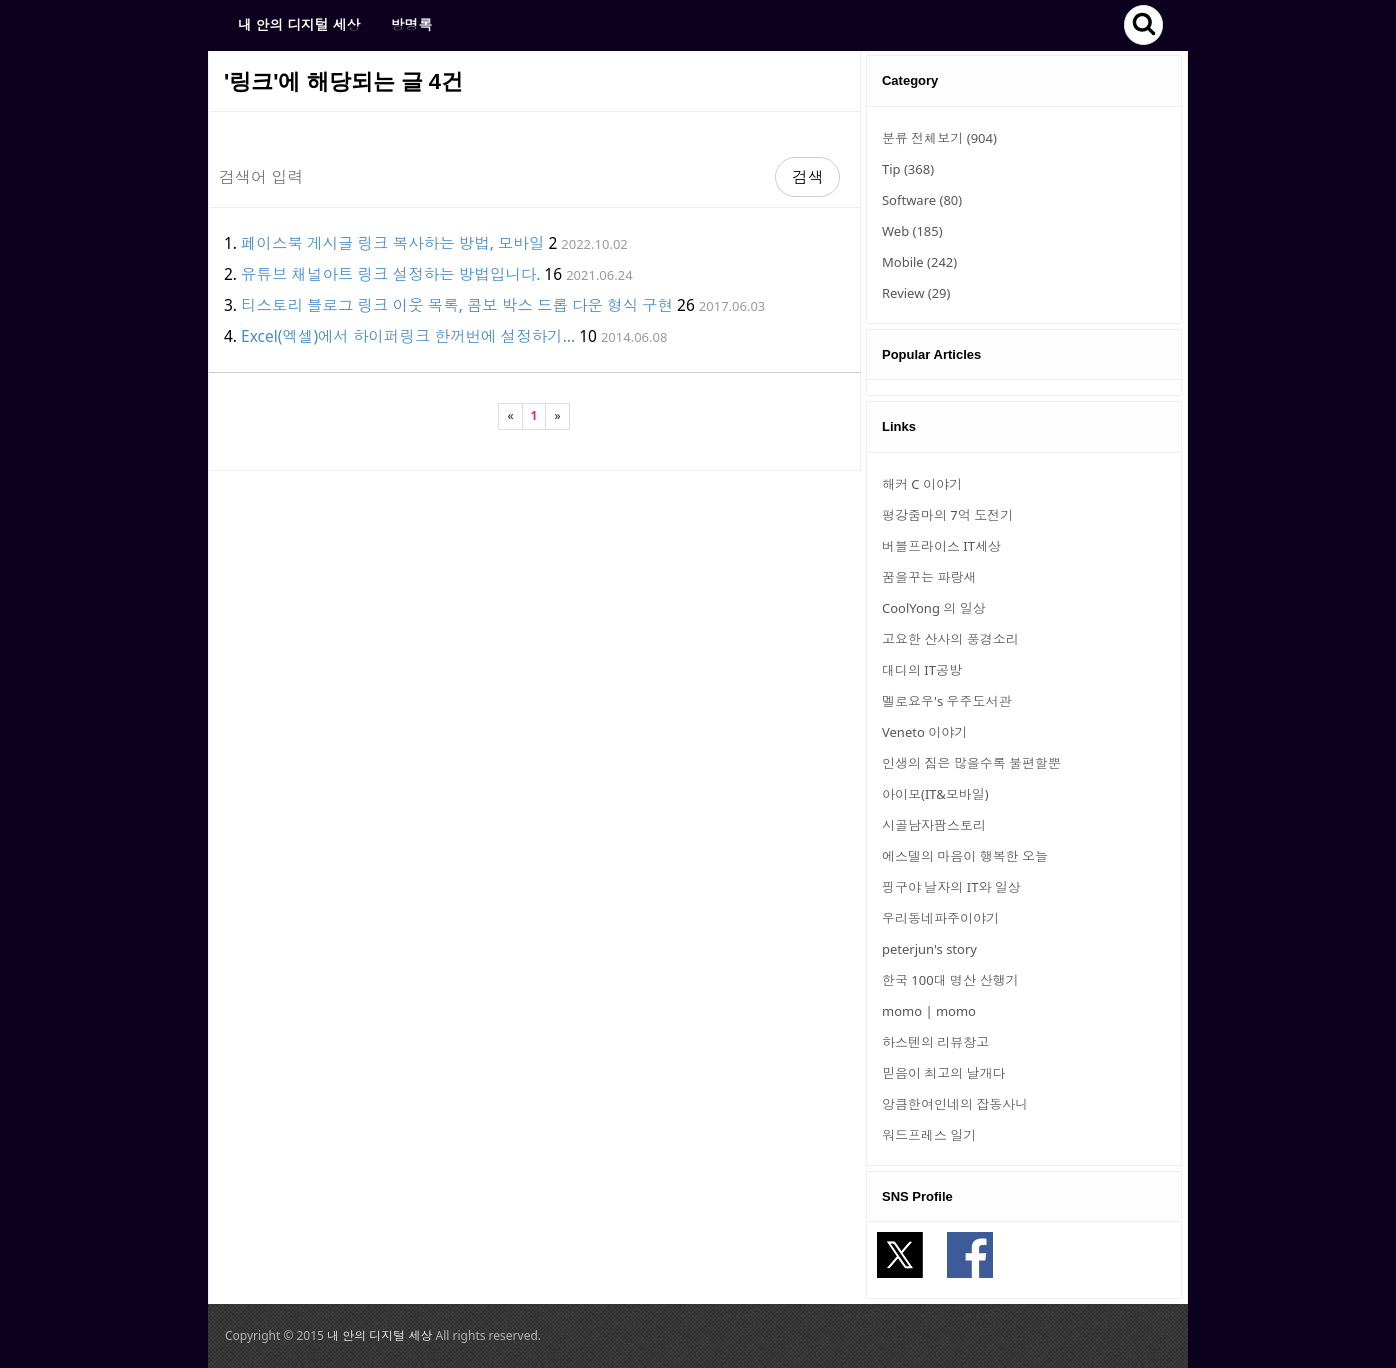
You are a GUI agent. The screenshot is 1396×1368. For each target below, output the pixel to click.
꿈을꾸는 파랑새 (929, 577)
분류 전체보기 (939, 138)
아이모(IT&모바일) (935, 794)
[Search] (492, 177)
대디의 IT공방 (922, 670)
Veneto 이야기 (924, 732)
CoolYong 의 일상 (934, 608)
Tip (908, 169)
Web (912, 231)
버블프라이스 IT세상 (941, 546)
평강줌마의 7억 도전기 (947, 515)
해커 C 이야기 (922, 484)
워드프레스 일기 (929, 1135)
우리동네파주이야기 (940, 918)
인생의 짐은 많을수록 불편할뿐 (971, 763)
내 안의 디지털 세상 (299, 24)
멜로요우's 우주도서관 (947, 701)
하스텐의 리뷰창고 (935, 1042)
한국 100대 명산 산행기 (950, 980)
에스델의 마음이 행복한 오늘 (965, 856)
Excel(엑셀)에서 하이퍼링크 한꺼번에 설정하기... (408, 336)
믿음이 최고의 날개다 (944, 1073)
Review (916, 293)
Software (922, 200)
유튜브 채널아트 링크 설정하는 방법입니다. (390, 274)
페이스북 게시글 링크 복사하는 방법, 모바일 (392, 243)
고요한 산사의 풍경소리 (950, 639)
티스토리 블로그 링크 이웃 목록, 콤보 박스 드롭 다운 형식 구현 (457, 305)
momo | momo (929, 1011)
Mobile (919, 262)
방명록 (411, 24)
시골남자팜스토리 (934, 825)
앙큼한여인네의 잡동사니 (955, 1104)
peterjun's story (929, 949)
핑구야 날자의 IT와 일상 (951, 887)
